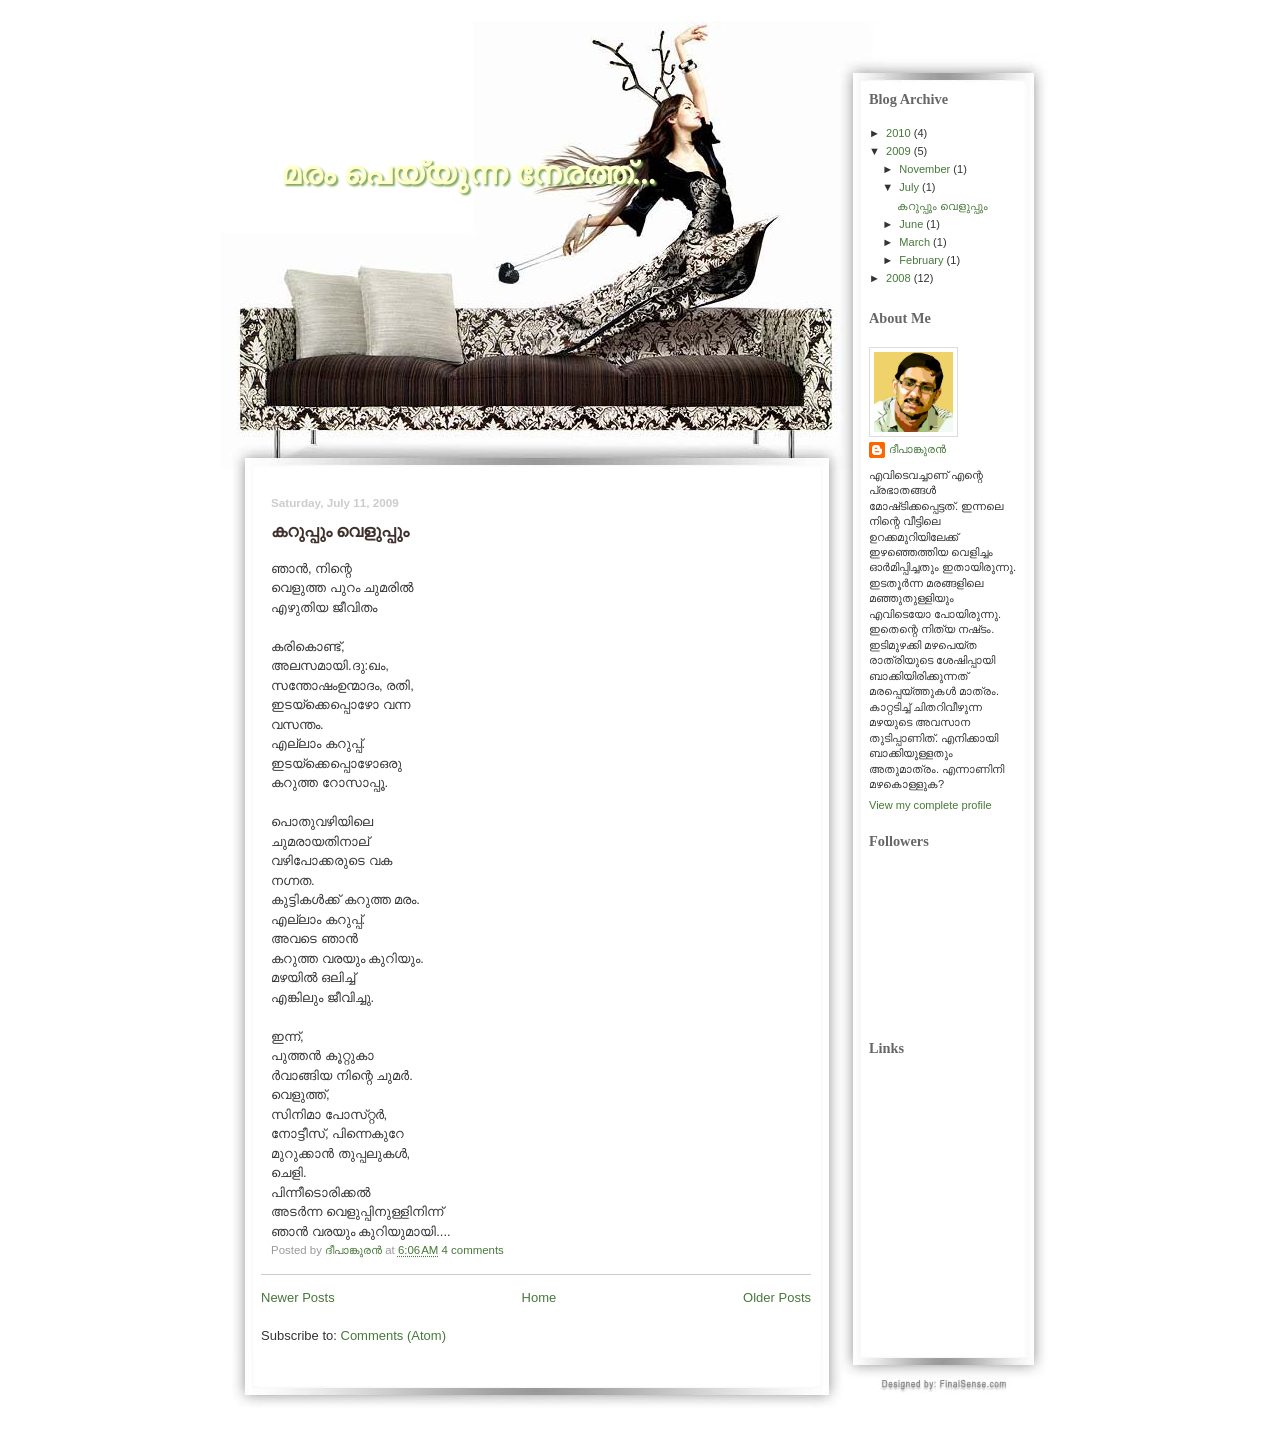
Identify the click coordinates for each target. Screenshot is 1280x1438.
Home (539, 1297)
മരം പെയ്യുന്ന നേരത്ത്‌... (468, 173)
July (910, 187)
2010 (900, 133)
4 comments (473, 1250)
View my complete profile (930, 805)
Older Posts (777, 1297)
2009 (900, 151)
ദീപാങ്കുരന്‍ (917, 449)
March (916, 242)
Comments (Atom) (393, 1335)
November (926, 169)
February (922, 260)
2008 (900, 278)
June (912, 224)
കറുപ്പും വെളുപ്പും (942, 206)
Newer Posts (298, 1297)
